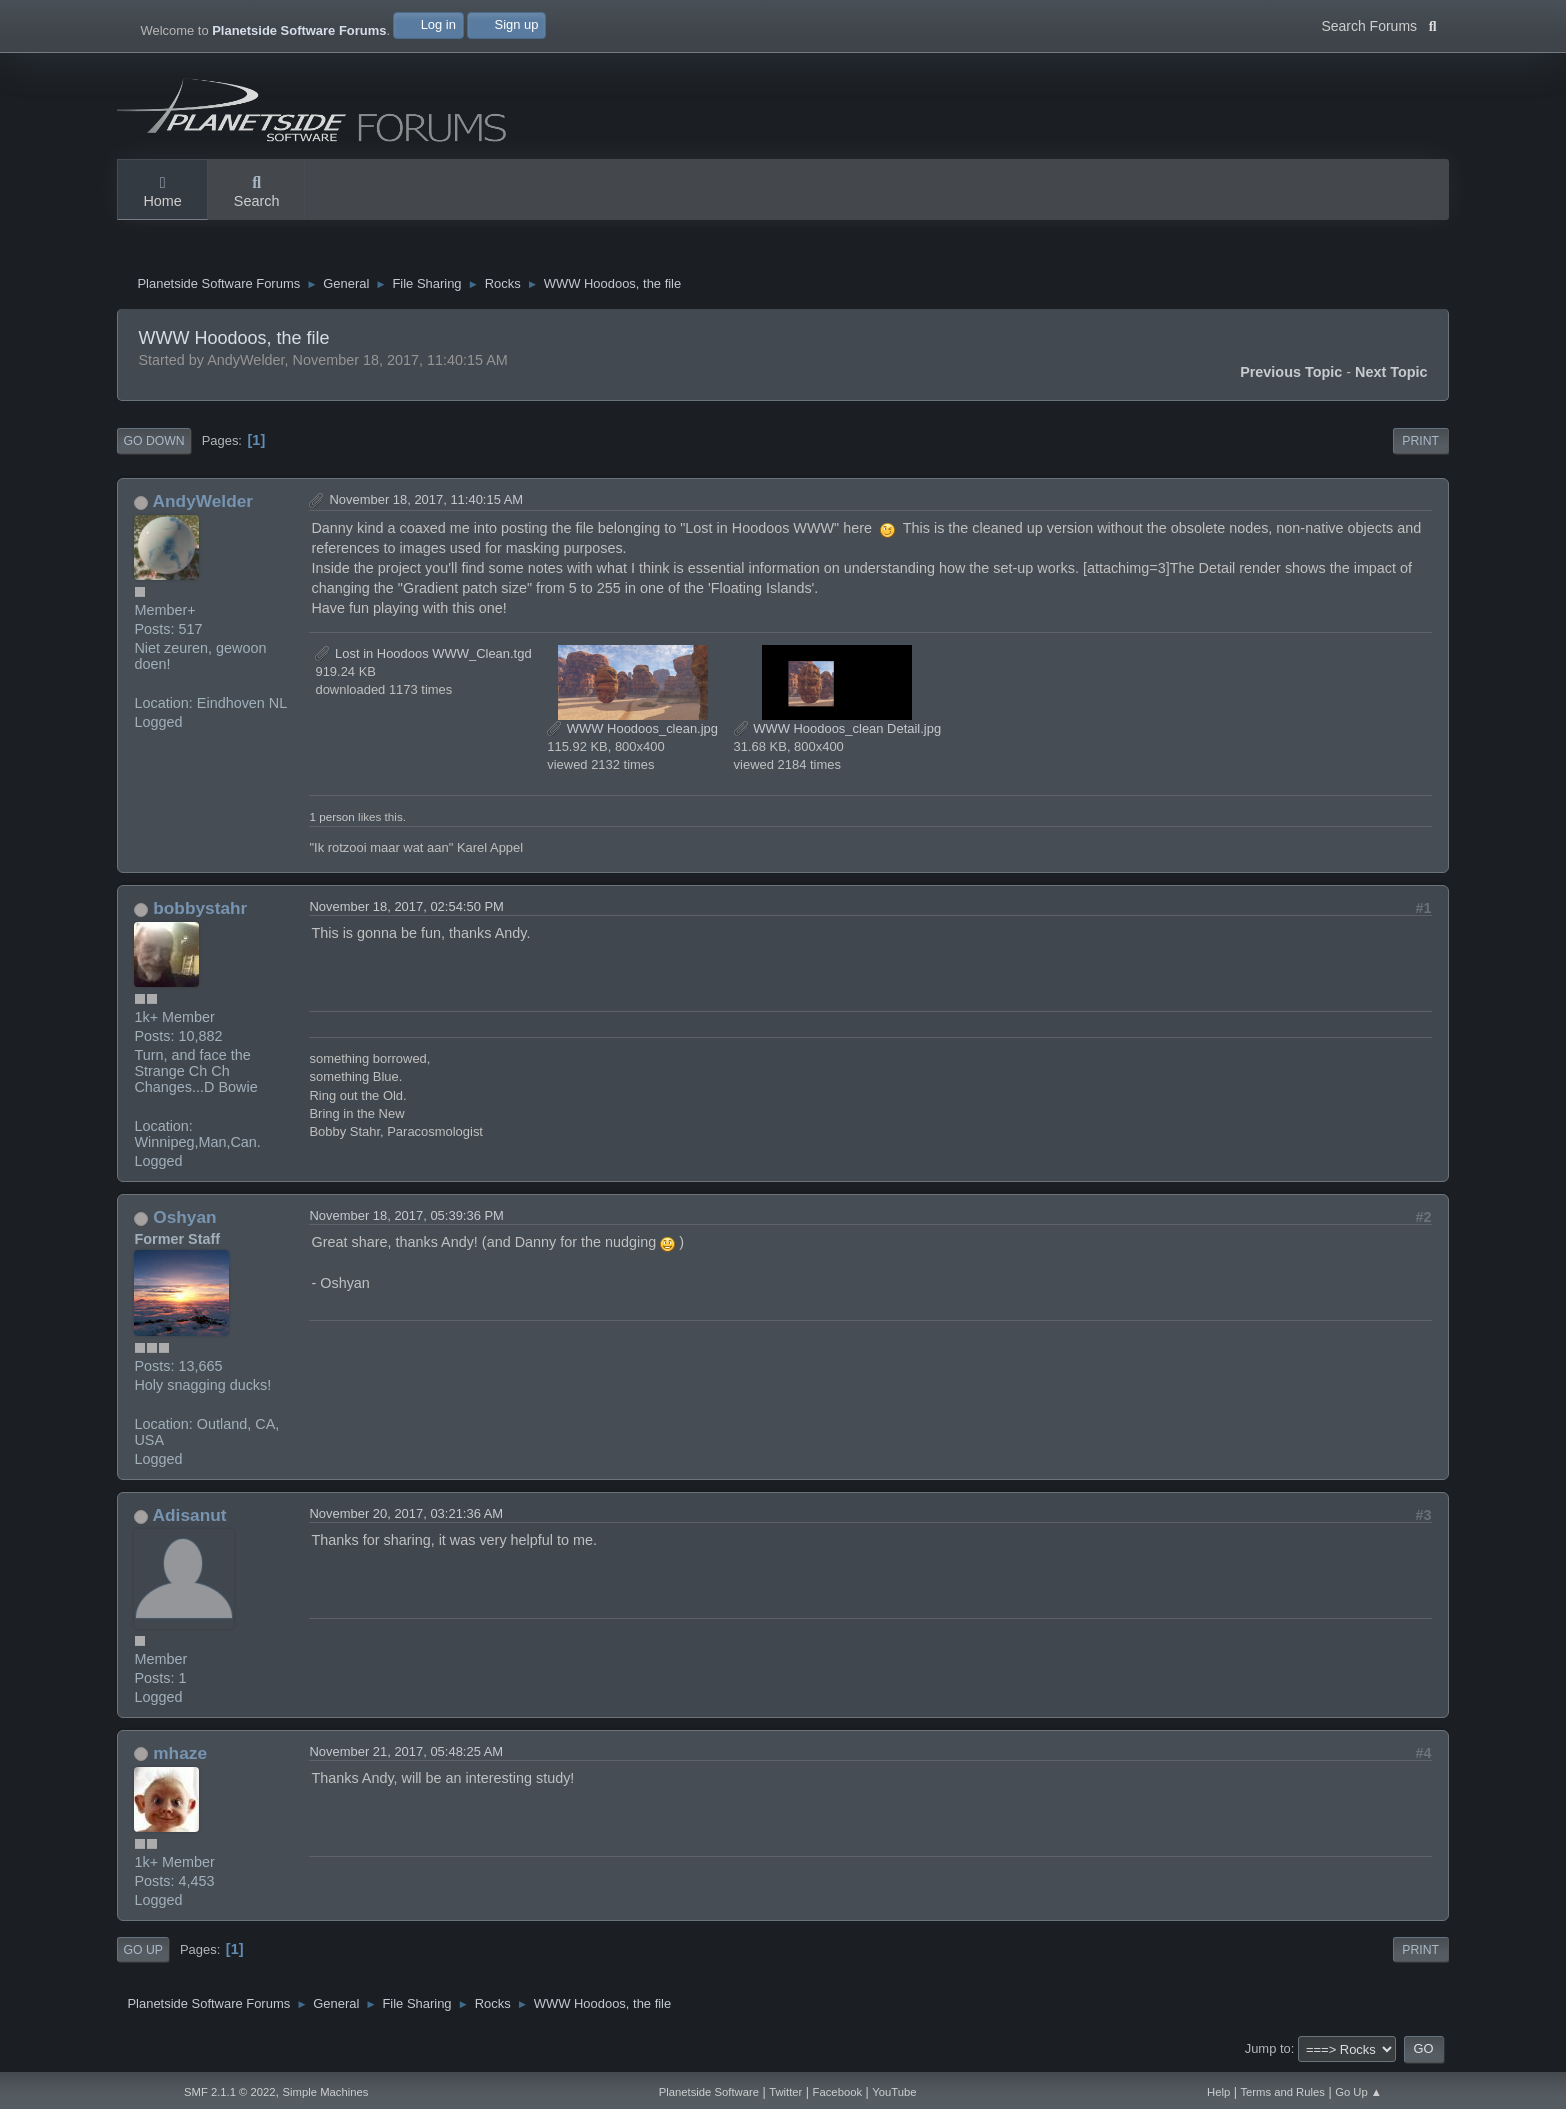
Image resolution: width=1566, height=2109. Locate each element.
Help (1218, 2092)
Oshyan (184, 1220)
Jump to (1268, 2051)
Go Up (142, 1952)
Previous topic (1291, 375)
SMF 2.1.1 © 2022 (230, 2092)
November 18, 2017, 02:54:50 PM (406, 909)
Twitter (785, 2092)
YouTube (894, 2092)
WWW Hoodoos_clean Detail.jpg (838, 730)
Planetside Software (709, 2092)
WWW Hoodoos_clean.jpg (632, 730)
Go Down (153, 444)
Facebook (837, 2092)
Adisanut (190, 1518)
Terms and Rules (1282, 2092)
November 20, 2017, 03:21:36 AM (406, 1516)
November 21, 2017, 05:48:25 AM (406, 1754)
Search (257, 193)
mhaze (180, 1756)
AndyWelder (203, 504)
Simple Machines (326, 2092)
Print (1420, 444)
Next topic (1391, 375)
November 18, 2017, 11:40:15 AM (426, 502)
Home (162, 193)
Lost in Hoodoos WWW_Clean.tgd (423, 655)
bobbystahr (200, 911)
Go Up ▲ (1358, 2092)
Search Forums (1378, 24)
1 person (331, 819)
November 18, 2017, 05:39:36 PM (406, 1218)
